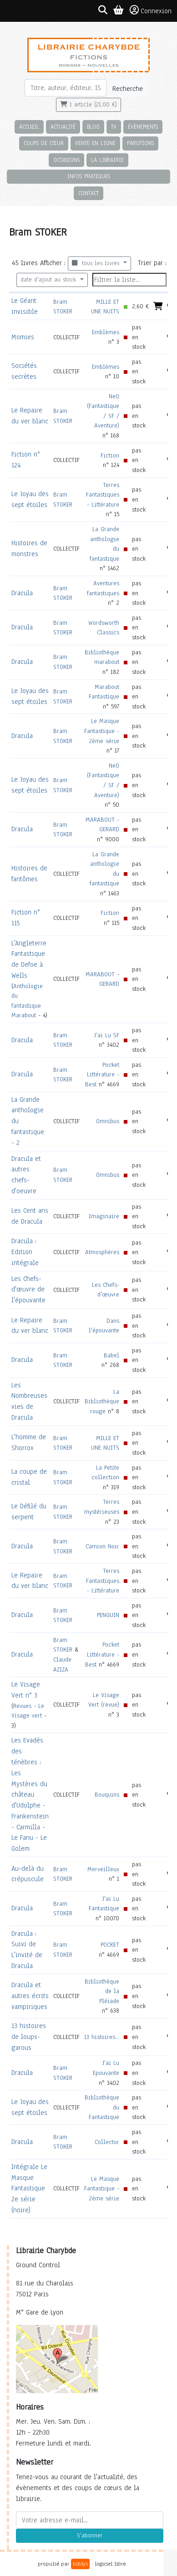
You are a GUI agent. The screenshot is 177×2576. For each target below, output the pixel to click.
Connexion (151, 10)
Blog (93, 127)
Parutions (140, 143)
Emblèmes (105, 332)
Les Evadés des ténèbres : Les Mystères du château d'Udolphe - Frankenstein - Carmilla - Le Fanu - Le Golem (30, 1794)
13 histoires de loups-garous (28, 2036)
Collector (107, 2142)
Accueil (29, 127)
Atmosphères (102, 1252)
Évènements (143, 127)
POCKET (110, 1944)
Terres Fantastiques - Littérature (102, 495)
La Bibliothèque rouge (102, 1401)
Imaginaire (104, 1216)
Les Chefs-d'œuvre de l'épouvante (28, 1289)
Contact (88, 193)
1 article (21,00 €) (88, 104)
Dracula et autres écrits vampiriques (30, 1995)
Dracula (22, 593)
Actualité (63, 127)
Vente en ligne (95, 143)
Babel (111, 1355)
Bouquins (107, 1794)
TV (113, 127)
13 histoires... (101, 2037)
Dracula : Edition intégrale (25, 1251)
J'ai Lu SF (106, 1035)
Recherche (127, 88)
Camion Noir (102, 1546)
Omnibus (107, 1121)
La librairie (107, 160)
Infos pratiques (88, 176)
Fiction (110, 455)
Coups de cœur (44, 143)
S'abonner (89, 2535)
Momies (22, 336)
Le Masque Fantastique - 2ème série (101, 731)
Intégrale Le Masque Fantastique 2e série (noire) (29, 2188)
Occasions (66, 160)
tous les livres (96, 263)
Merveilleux (103, 1869)
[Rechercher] (65, 87)
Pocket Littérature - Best (102, 1074)
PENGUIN (108, 1615)
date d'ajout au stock (49, 280)
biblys (80, 2563)
